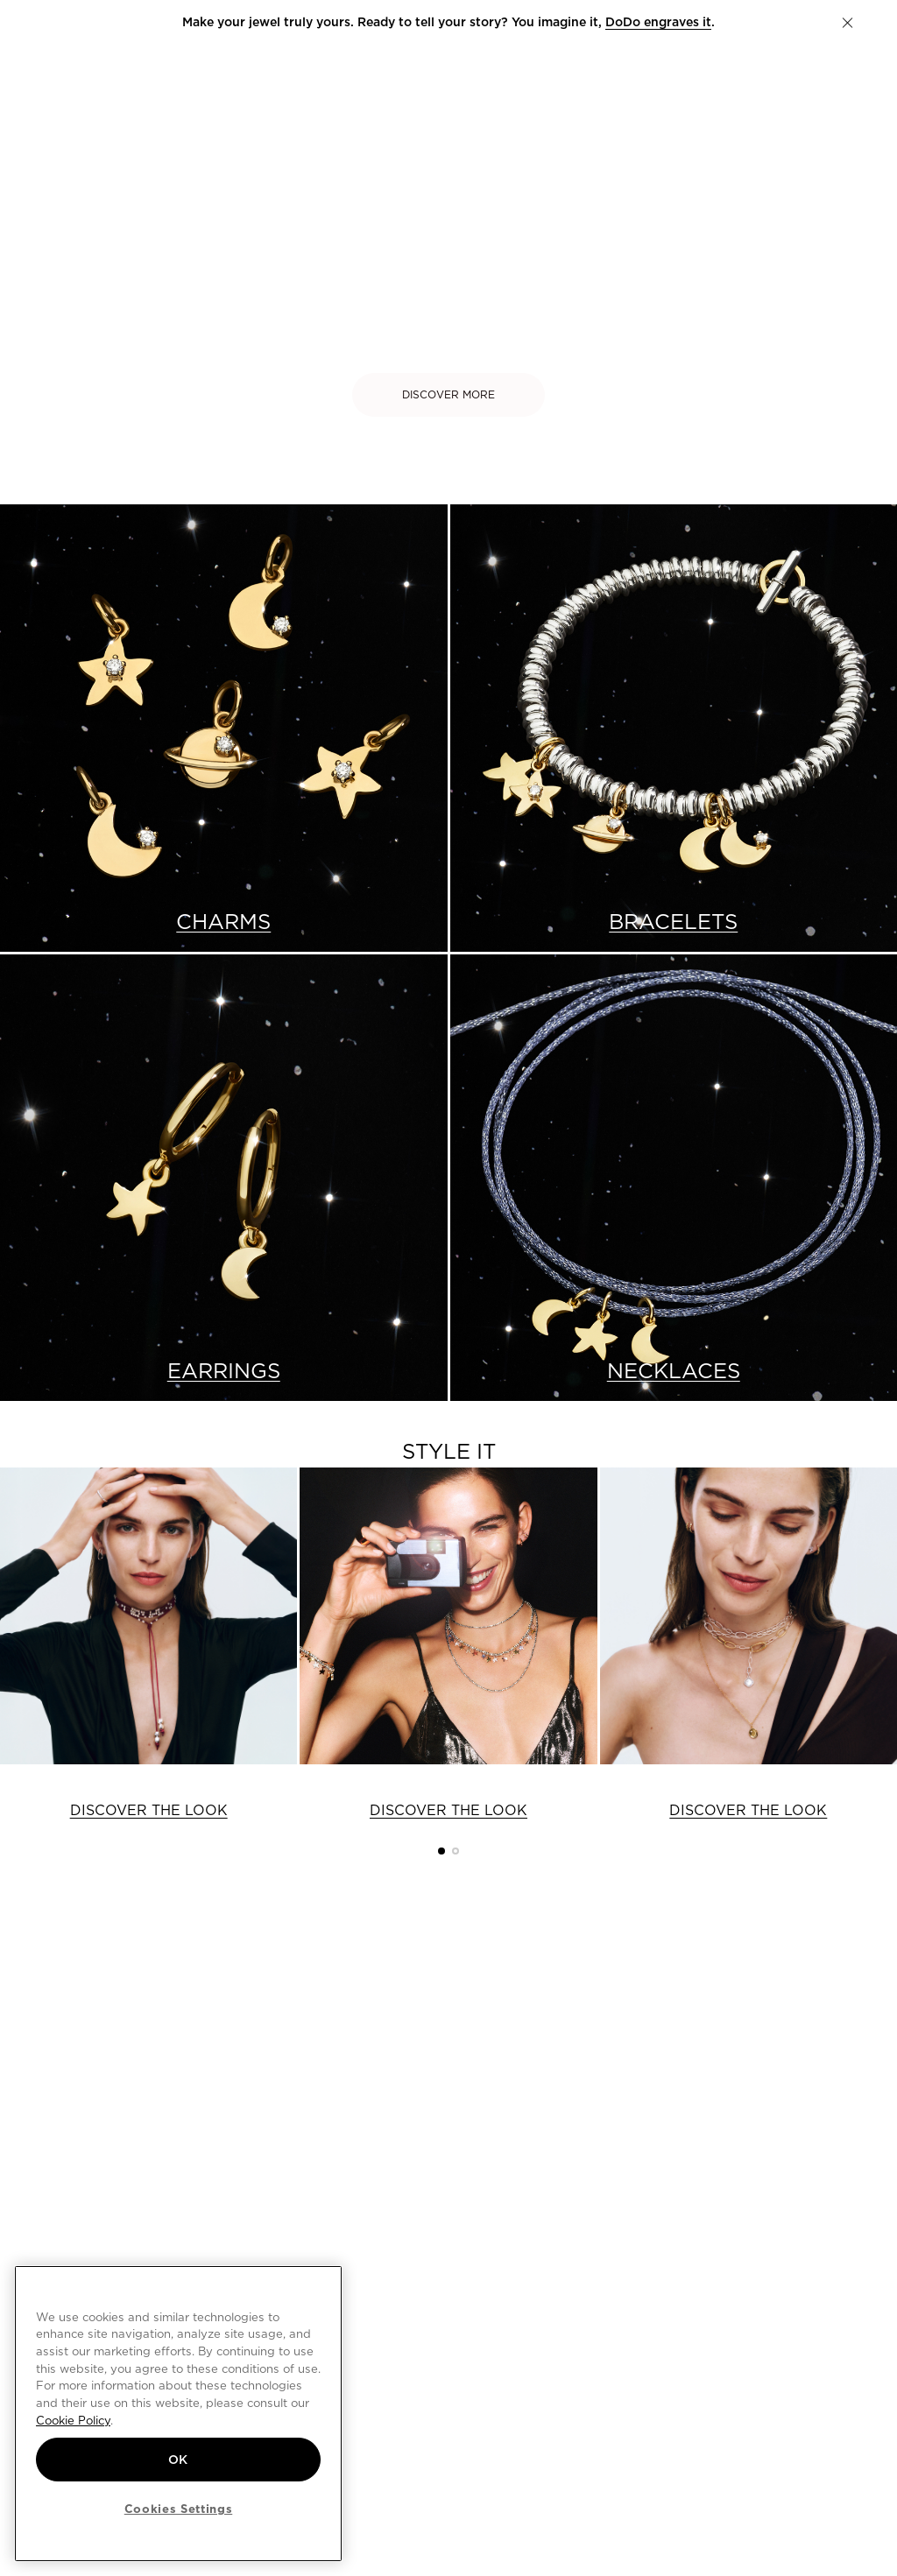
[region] (178, 2413)
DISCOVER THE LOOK (149, 1810)
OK (178, 2460)
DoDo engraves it (658, 22)
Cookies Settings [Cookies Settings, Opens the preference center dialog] (178, 2509)
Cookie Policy (73, 2420)
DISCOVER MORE (448, 394)
